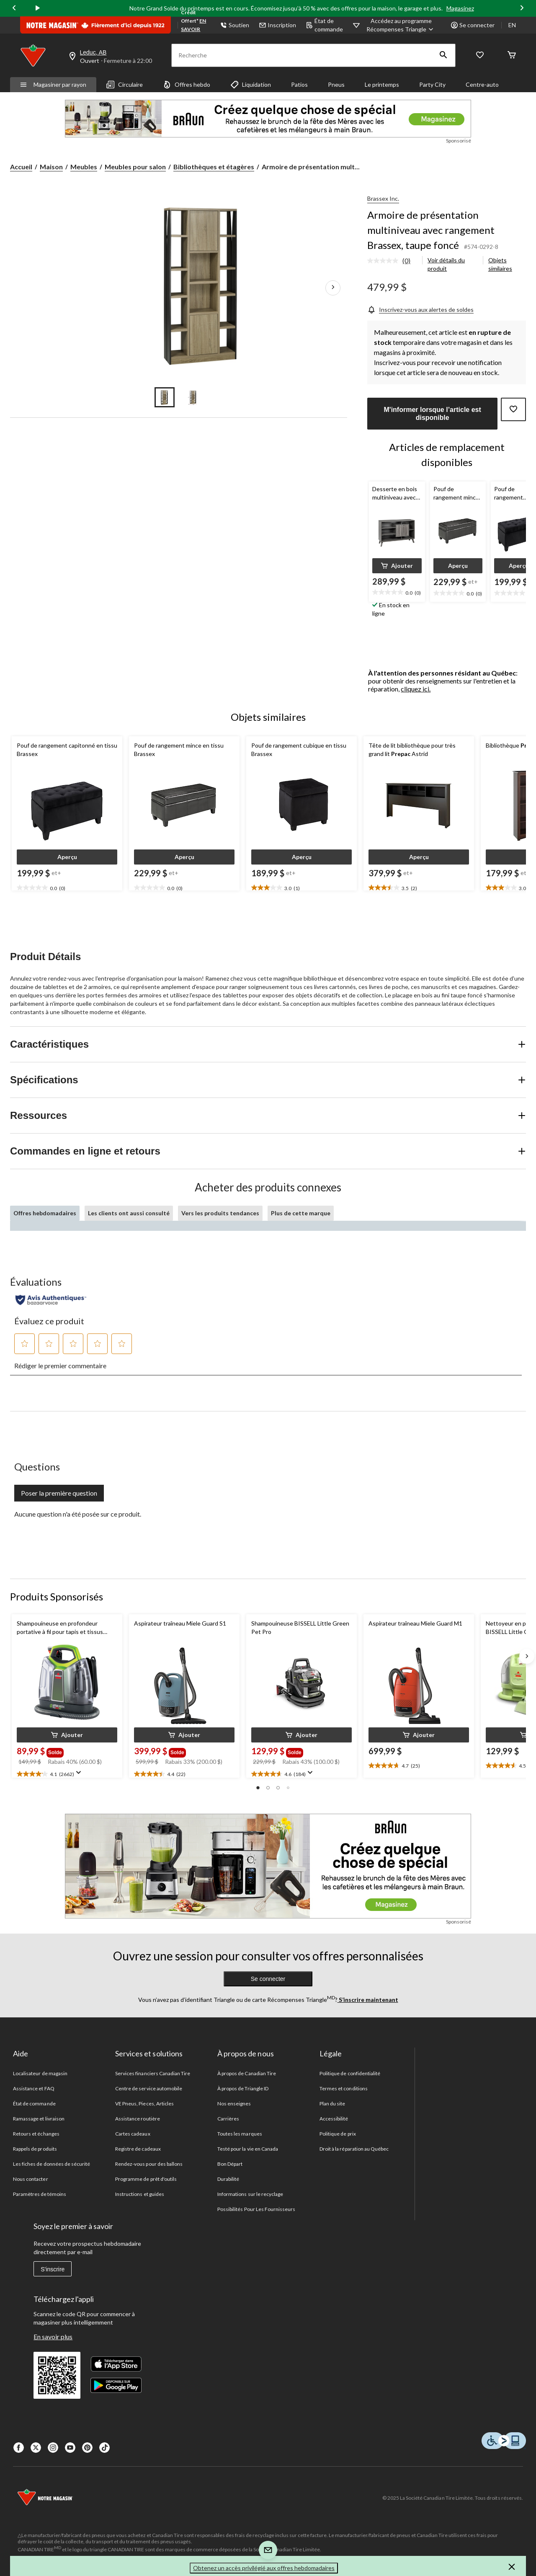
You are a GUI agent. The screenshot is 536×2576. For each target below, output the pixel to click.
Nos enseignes (234, 2103)
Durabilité (228, 2179)
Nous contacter (30, 2179)
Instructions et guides (139, 2194)
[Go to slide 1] (165, 397)
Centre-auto (482, 84)
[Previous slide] (14, 8)
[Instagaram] (53, 2447)
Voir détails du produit (446, 264)
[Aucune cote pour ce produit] (384, 260)
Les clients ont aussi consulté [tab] (129, 1213)
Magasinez (460, 8)
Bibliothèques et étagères (213, 167)
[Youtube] (70, 2447)
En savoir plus (53, 2336)
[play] (38, 8)
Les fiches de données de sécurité (51, 2164)
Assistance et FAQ (33, 2088)
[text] (396, 593)
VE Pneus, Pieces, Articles (144, 2103)
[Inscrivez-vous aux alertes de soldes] (420, 309)
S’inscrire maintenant (368, 1999)
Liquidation (250, 84)
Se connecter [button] (473, 24)
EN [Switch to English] (512, 24)
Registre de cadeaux (138, 2149)
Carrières (228, 2118)
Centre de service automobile (148, 2088)
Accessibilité (334, 2118)
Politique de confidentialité (350, 2073)
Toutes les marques (239, 2134)
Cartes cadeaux (132, 2134)
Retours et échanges (36, 2134)
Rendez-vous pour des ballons (149, 2164)
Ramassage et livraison (38, 2118)
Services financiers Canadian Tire (152, 2073)
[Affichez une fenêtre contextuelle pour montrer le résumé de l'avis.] (80, 1775)
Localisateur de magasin (40, 2073)
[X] (36, 2447)
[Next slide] (522, 8)
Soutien (234, 24)
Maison (51, 167)
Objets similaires (500, 264)
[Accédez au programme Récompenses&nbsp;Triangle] (401, 25)
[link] (392, 261)
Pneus (336, 84)
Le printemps (382, 84)
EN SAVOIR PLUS (193, 29)
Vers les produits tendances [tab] (220, 1213)
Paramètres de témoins (39, 2194)
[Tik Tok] (104, 2447)
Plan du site (332, 2103)
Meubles (83, 167)
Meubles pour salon (135, 167)
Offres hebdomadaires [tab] (44, 1213)
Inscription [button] (277, 24)
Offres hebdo (186, 84)
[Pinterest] (87, 2447)
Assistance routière (137, 2118)
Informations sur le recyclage (250, 2194)
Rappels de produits (35, 2149)
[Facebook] (18, 2447)
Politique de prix (338, 2134)
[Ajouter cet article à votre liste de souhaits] (513, 409)
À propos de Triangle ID (242, 2088)
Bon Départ (229, 2164)
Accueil (21, 167)
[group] (56, 1751)
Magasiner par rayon (53, 84)
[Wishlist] (480, 55)
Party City (432, 84)
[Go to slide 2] (193, 397)
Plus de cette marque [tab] (300, 1213)
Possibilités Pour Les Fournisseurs (256, 2209)
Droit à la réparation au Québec (354, 2149)
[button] (443, 55)
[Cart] (512, 55)
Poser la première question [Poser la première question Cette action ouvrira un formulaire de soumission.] (59, 1493)
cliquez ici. (415, 689)
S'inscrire (52, 2269)
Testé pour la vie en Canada (247, 2149)
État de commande (324, 25)
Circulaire (124, 84)
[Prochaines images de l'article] (332, 287)
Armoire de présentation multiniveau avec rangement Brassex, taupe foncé (431, 230)
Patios (299, 84)
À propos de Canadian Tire (246, 2073)
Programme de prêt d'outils (146, 2179)
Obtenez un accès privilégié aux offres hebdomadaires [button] (264, 2567)
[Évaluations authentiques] (51, 1300)
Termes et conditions (344, 2088)
